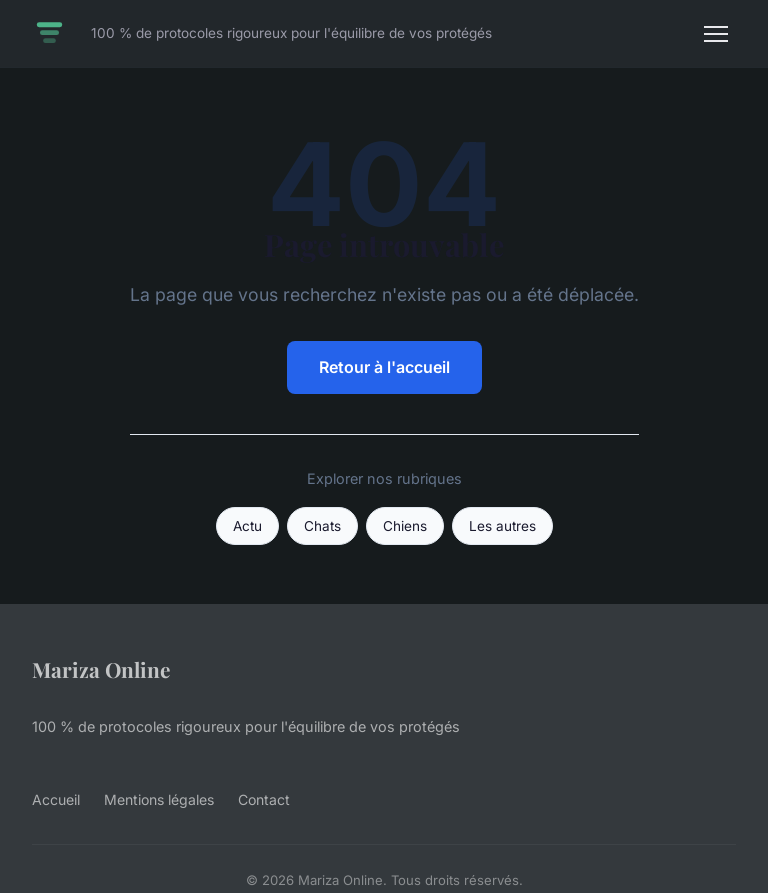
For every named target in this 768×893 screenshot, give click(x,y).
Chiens (405, 526)
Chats (322, 526)
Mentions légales (159, 799)
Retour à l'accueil (384, 367)
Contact (264, 799)
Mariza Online (101, 669)
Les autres (502, 526)
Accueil (56, 799)
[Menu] (716, 34)
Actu (247, 526)
